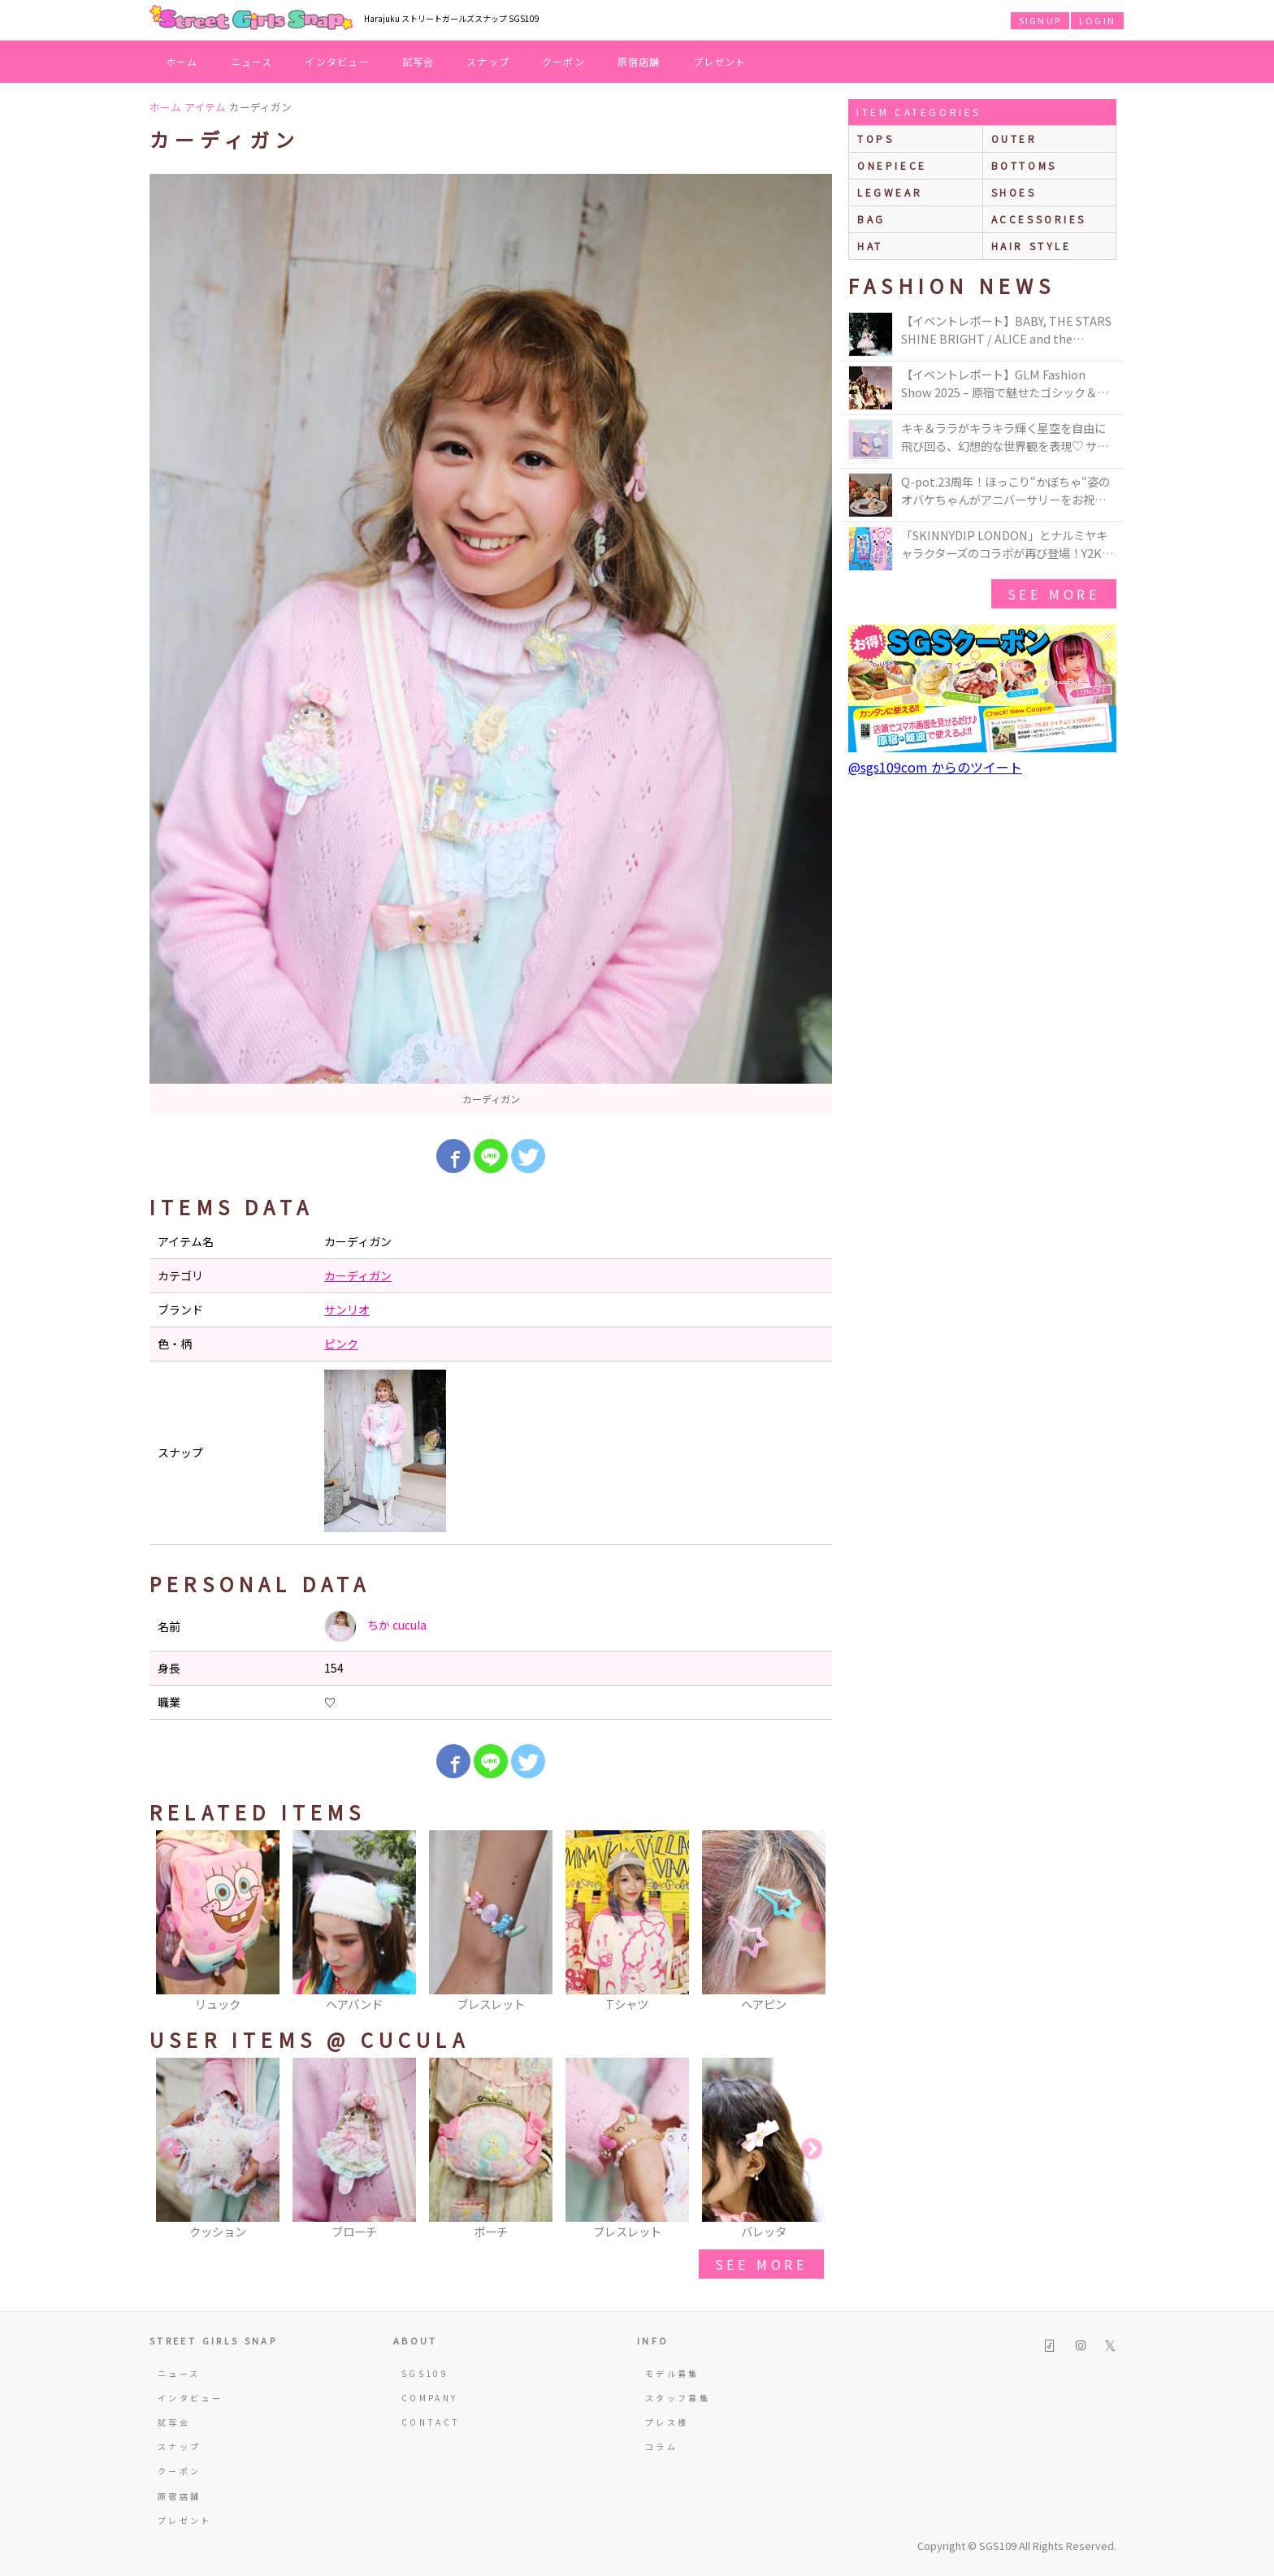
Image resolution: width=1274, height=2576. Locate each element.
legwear (889, 192)
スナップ (487, 61)
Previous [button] (170, 1922)
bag (871, 219)
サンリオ (347, 1309)
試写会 (418, 61)
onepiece (892, 165)
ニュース (252, 61)
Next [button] (812, 1922)
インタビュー (337, 61)
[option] (491, 644)
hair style (1031, 246)
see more (761, 2264)
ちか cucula (375, 1626)
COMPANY (429, 2398)
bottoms (1024, 165)
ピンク (341, 1344)
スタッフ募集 (677, 2398)
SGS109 (424, 2373)
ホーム (182, 61)
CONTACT (431, 2422)
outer (1014, 138)
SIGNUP (1040, 20)
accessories (1039, 219)
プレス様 (666, 2422)
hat (870, 246)
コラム (661, 2446)
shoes (1014, 192)
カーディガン (358, 1275)
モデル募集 (672, 2373)
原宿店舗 (639, 61)
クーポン (563, 61)
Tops (875, 138)
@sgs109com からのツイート (935, 767)
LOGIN (1097, 20)
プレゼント (720, 61)
